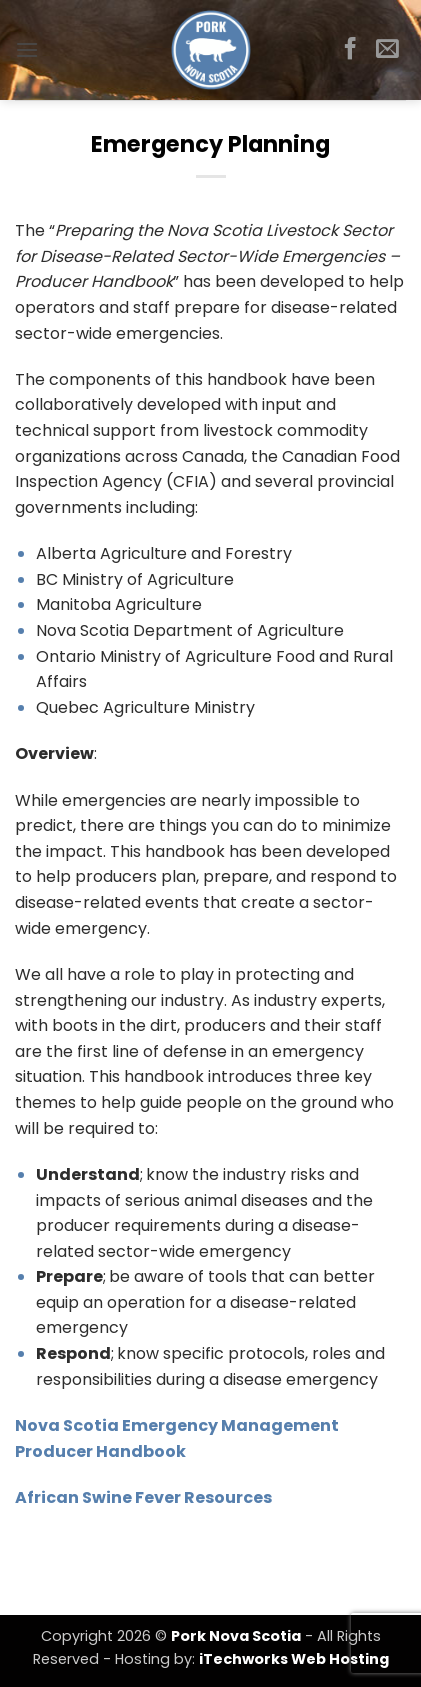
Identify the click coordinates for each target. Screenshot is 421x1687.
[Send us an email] (387, 50)
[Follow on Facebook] (350, 50)
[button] (27, 49)
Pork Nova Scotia (236, 1636)
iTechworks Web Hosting (294, 1659)
